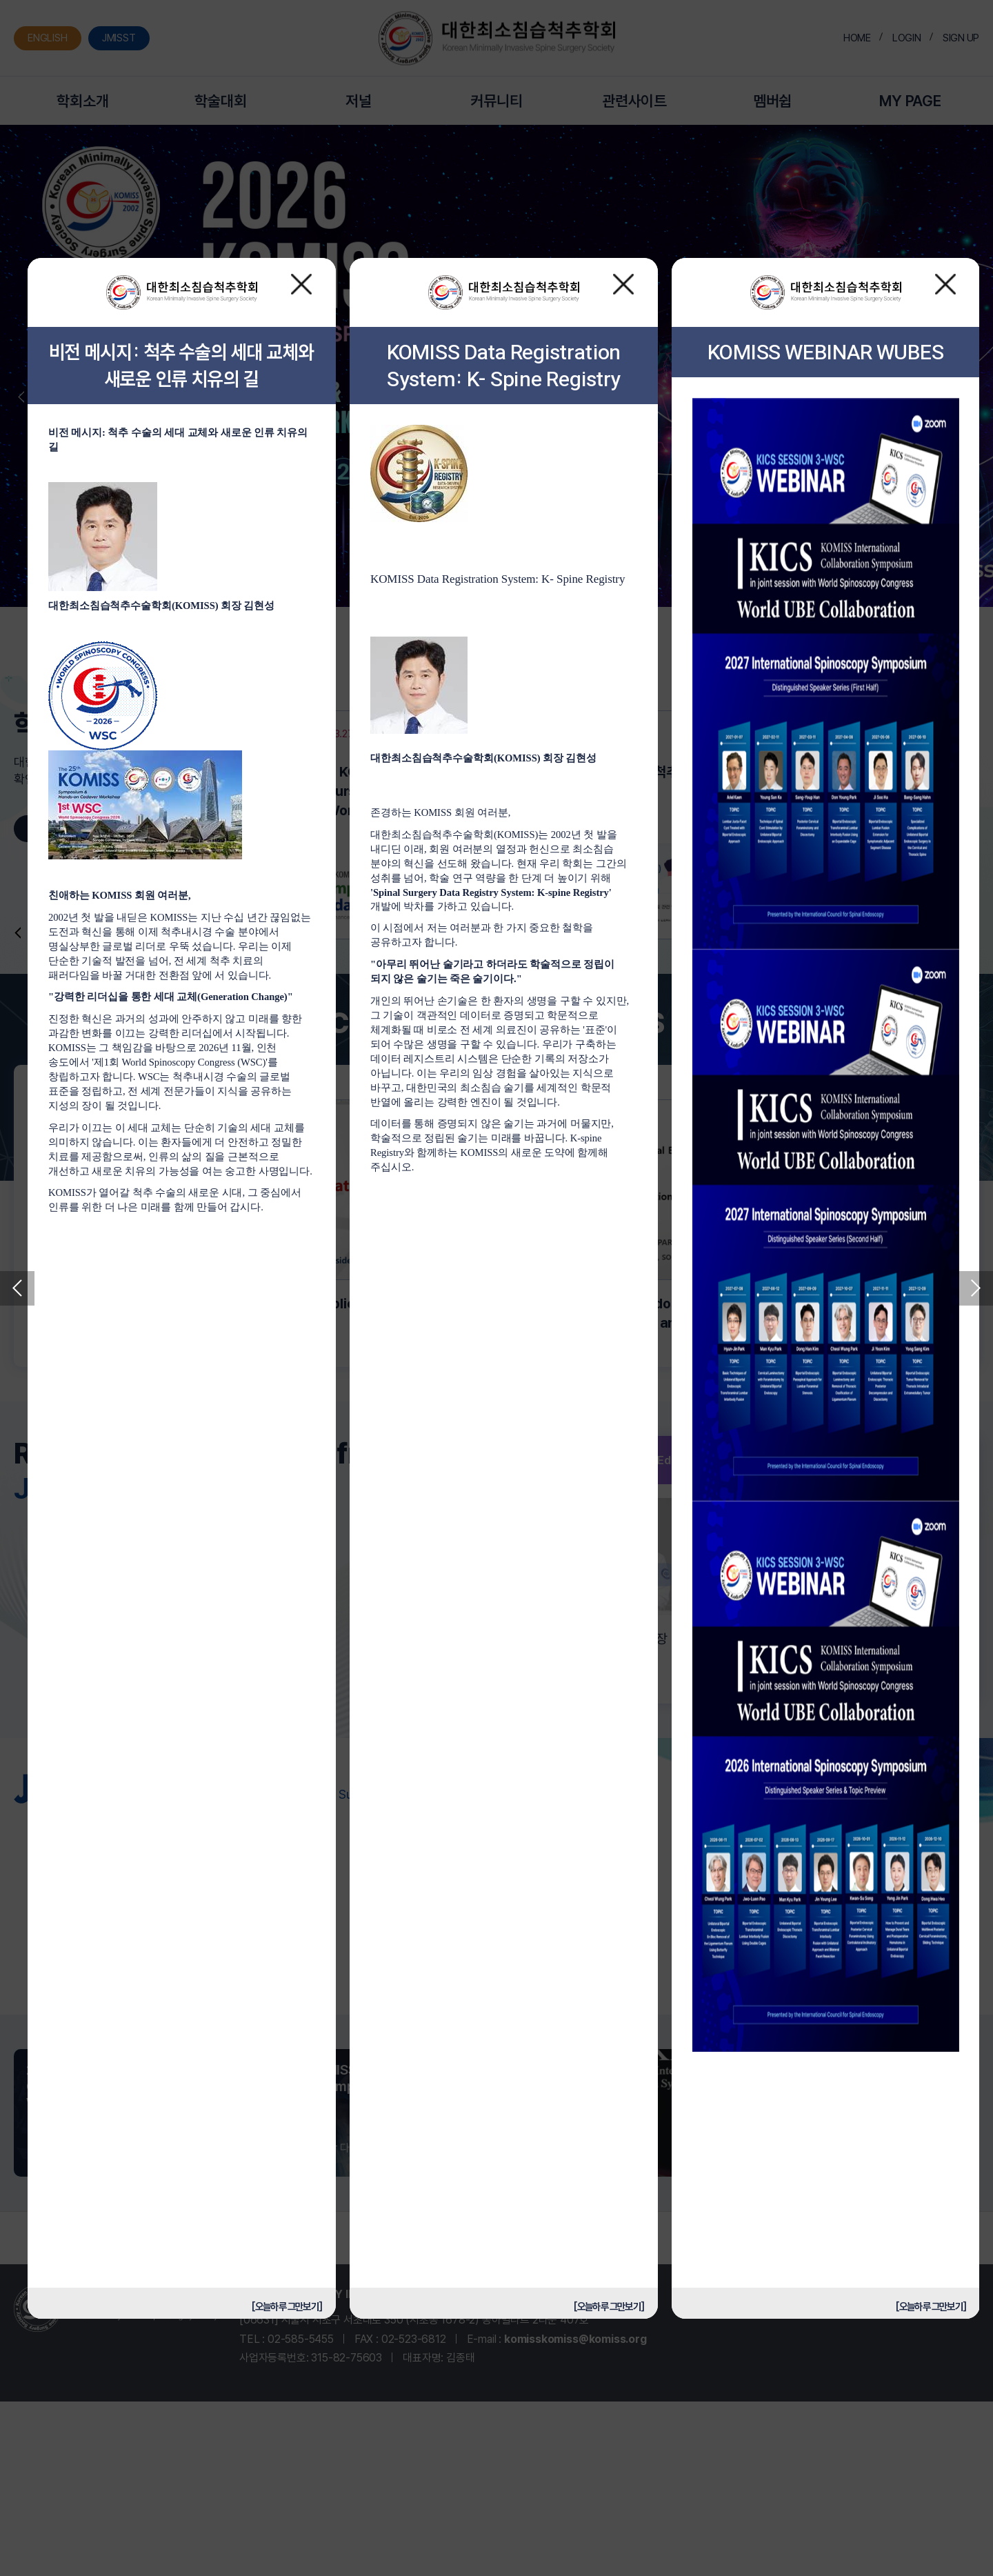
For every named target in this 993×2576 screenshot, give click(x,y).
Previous (17, 1288)
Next (976, 1288)
